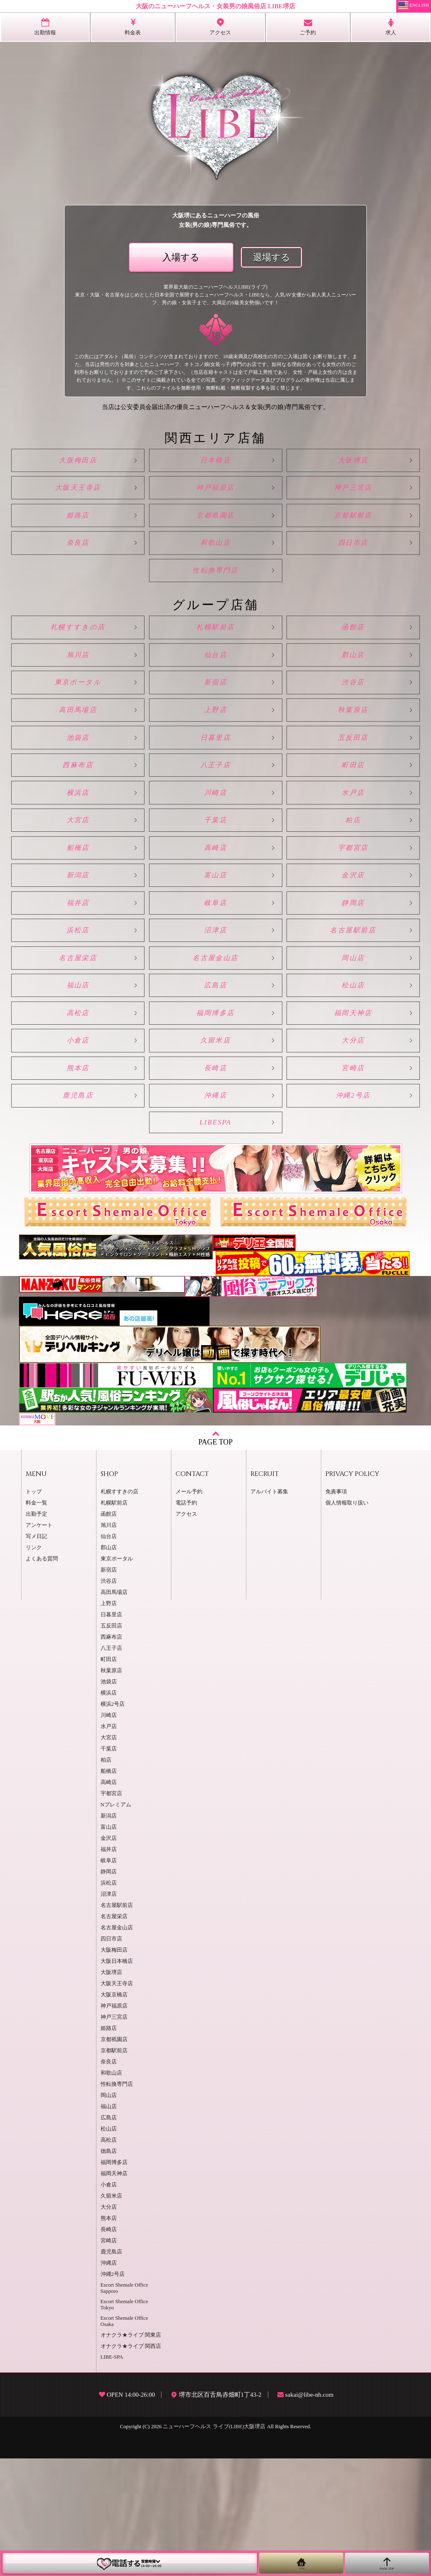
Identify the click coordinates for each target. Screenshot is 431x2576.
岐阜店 (215, 979)
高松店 (81, 1109)
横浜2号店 (113, 1822)
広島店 (215, 1076)
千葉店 (215, 881)
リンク (34, 1665)
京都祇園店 (215, 527)
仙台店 (215, 687)
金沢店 (350, 946)
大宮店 (81, 881)
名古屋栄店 (81, 1044)
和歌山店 (216, 560)
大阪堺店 (350, 462)
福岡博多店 (215, 1109)
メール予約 (189, 1609)
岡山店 (350, 1044)
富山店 (215, 946)
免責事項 (336, 1609)
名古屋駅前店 (349, 1011)
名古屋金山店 (215, 1044)
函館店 (350, 654)
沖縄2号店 (349, 1206)
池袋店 (81, 784)
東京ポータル (81, 719)
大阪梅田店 (81, 462)
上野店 (215, 751)
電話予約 (186, 1620)
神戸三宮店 (350, 495)
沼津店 (215, 1011)
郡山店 (350, 687)
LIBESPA (215, 1237)
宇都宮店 (350, 914)
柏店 (349, 881)
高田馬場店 (81, 751)
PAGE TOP (215, 1555)
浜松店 (81, 1011)
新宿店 (215, 719)
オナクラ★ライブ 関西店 (131, 2464)
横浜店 (81, 849)
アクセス (186, 1632)
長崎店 (215, 1174)
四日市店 (350, 560)
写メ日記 (36, 1654)
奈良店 (81, 560)
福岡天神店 (350, 1109)
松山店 (350, 1076)
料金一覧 (36, 1620)
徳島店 (109, 2269)
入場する (181, 257)
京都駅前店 (350, 527)
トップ (34, 1609)
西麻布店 (81, 816)
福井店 (81, 979)
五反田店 (350, 784)
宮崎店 (350, 1174)
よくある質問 (42, 1676)
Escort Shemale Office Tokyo (124, 2422)
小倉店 (81, 1141)
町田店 (350, 816)
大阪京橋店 (114, 2112)
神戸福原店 (215, 495)
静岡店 (350, 979)
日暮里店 (216, 784)
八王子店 (216, 816)
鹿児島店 (81, 1206)
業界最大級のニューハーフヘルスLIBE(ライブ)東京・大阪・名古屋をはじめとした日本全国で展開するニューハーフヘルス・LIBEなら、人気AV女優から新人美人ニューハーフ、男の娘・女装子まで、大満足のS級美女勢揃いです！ (215, 295)
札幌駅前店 (215, 654)
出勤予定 (36, 1632)
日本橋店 (216, 462)
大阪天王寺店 (81, 495)
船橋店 (81, 914)
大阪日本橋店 (117, 2079)
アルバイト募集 (269, 1609)
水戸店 (350, 849)
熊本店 (81, 1174)
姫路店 (81, 527)
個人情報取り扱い (346, 1620)
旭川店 (81, 687)
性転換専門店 (215, 592)
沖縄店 (215, 1206)
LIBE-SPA (112, 2474)
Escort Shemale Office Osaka (124, 2439)
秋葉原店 (350, 751)
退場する (271, 257)
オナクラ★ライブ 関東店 (131, 2453)
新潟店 (81, 946)
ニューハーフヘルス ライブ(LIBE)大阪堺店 (214, 2544)
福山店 (81, 1076)
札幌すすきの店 (81, 654)
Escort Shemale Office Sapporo (124, 2406)
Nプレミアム (116, 1922)
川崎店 (215, 849)
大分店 (350, 1141)
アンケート (39, 1643)
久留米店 (216, 1141)
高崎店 (215, 914)
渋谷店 (350, 719)
